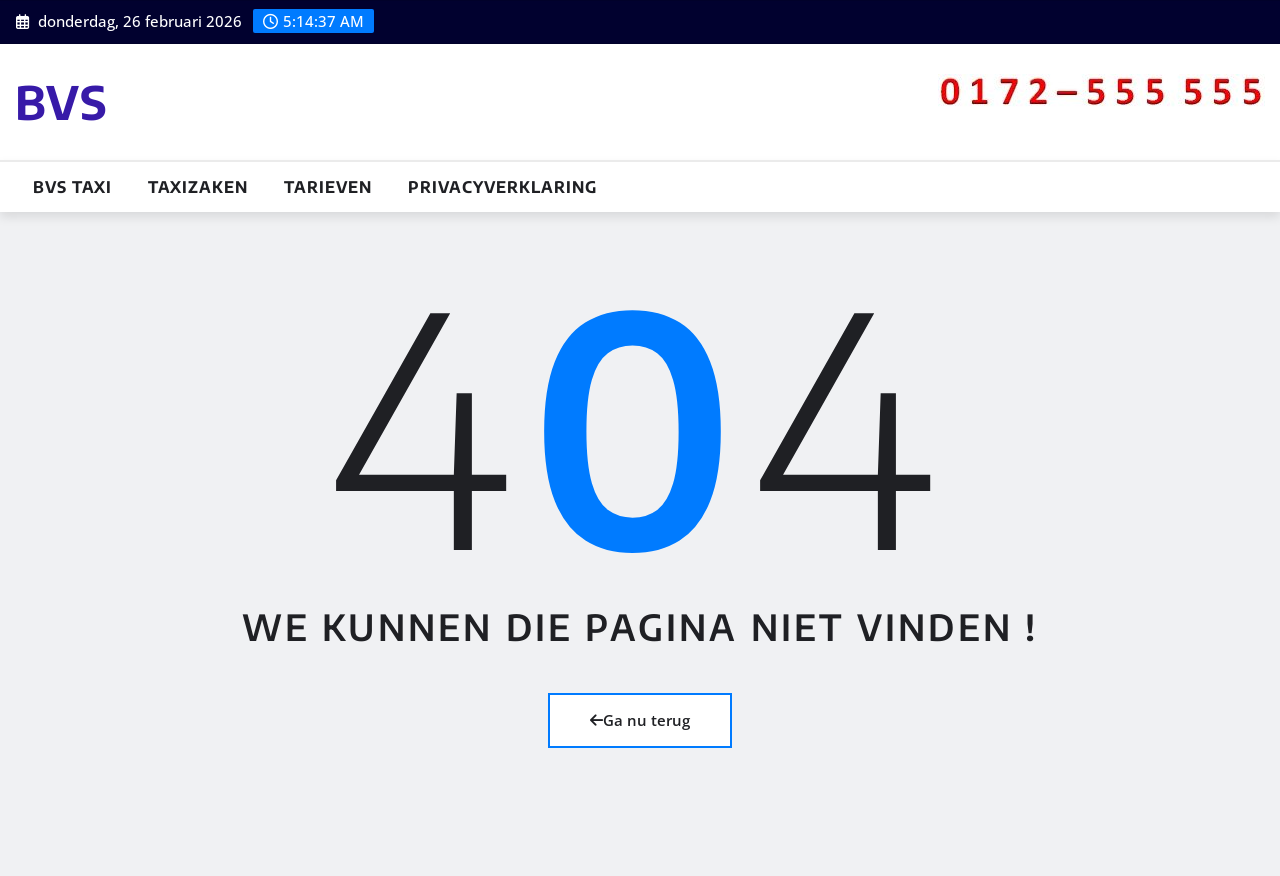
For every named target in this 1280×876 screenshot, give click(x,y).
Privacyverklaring (502, 187)
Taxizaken (198, 187)
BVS (61, 101)
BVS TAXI (72, 187)
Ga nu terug (640, 720)
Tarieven (328, 187)
